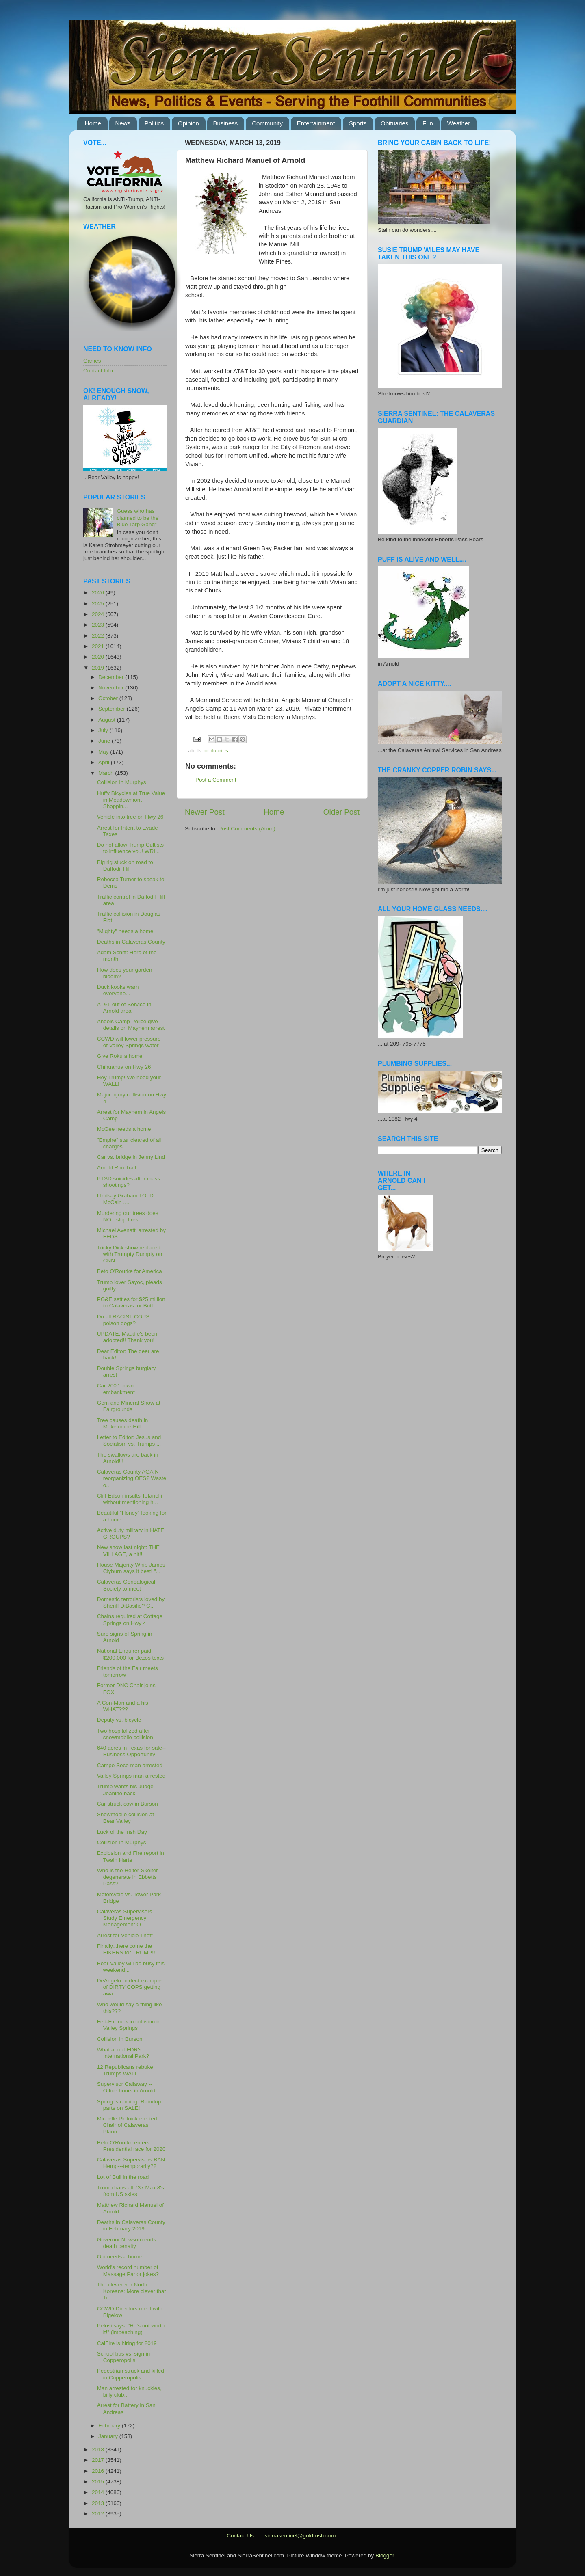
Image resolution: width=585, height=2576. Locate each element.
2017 (99, 2460)
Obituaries (394, 123)
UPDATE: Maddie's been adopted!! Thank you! (127, 1337)
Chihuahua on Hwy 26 (124, 1067)
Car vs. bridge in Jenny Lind (131, 1157)
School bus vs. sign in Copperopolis (123, 2357)
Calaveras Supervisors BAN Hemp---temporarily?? (131, 2163)
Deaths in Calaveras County (131, 942)
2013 (99, 2503)
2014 (99, 2492)
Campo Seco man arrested (129, 1765)
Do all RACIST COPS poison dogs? (123, 1320)
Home (93, 123)
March (106, 773)
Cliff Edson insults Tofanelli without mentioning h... (129, 1499)
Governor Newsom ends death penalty (126, 2243)
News (123, 123)
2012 (99, 2514)
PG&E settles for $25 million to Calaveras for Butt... (131, 1302)
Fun (427, 123)
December (111, 677)
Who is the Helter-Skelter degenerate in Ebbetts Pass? (127, 1877)
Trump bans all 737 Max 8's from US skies (130, 2191)
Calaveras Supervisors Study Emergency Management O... (124, 1918)
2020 (99, 657)
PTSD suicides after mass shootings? (128, 1182)
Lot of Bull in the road (123, 2177)
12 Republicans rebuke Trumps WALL (125, 2070)
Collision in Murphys (121, 782)
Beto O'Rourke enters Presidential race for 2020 (131, 2145)
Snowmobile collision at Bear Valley (125, 1817)
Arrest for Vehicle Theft (125, 1935)
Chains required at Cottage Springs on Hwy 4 (129, 1619)
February (110, 2426)
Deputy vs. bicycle (119, 1720)
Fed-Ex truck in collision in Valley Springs (129, 2024)
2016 (99, 2471)
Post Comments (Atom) (247, 829)
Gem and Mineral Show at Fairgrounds (128, 1406)
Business (225, 123)
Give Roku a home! (120, 1056)
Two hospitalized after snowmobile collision (125, 1734)
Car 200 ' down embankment (116, 1389)
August (107, 720)
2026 (99, 593)
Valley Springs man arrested (131, 1776)
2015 (99, 2482)
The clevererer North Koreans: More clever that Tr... (131, 2291)
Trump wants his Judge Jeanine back (125, 1789)
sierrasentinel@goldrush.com (300, 2536)
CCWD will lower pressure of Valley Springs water (129, 1042)
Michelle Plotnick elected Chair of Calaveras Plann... (127, 2125)
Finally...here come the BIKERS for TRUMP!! (126, 1949)
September (112, 709)
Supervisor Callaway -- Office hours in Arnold (126, 2087)
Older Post (341, 812)
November (111, 688)
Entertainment (316, 123)
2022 (99, 636)
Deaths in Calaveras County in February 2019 (131, 2225)
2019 (99, 668)
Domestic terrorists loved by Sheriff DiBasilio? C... (131, 1602)
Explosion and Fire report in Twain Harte (130, 1856)
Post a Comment (215, 780)
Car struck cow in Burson (127, 1804)
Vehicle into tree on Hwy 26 (130, 817)
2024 (99, 614)
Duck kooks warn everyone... (118, 990)
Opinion (188, 123)
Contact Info (98, 370)
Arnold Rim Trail (116, 1168)
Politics (154, 123)
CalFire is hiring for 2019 (127, 2343)
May (104, 752)
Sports (357, 123)
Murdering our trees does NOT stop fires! (127, 1216)
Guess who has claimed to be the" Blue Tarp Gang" (138, 517)
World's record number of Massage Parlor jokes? (128, 2270)
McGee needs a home (124, 1129)
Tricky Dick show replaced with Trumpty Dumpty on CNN (129, 1254)
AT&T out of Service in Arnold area (124, 1007)
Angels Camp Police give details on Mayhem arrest (131, 1024)
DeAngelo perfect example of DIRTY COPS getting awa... (129, 1987)
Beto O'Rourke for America (129, 1271)
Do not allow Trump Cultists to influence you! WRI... (130, 848)
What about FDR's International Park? (123, 2053)
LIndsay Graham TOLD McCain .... (125, 1199)
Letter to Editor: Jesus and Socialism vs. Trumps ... (129, 1440)
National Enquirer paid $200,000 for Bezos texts (130, 1654)
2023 (99, 625)
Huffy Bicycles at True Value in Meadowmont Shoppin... (131, 799)
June (105, 741)
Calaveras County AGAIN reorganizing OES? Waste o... (132, 1478)
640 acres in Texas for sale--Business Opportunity (131, 1751)
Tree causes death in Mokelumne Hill (122, 1423)
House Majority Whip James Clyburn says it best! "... (131, 1568)
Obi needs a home (119, 2257)
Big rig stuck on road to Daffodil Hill (125, 865)
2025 (99, 604)
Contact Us (240, 2536)
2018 (99, 2449)
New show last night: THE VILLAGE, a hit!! (128, 1550)
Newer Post (205, 812)
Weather (458, 123)
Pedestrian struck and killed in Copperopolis (130, 2374)
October (108, 698)
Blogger (384, 2555)
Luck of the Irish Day (122, 1832)
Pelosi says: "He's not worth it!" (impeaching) (131, 2329)
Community (267, 123)
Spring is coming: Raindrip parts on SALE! (129, 2104)
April (104, 762)
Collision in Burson (120, 2039)
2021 (99, 646)
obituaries (216, 751)
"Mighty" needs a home (125, 931)
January (108, 2436)
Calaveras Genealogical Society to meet (126, 1585)
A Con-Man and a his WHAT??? (122, 1706)
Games (92, 361)
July (104, 730)
